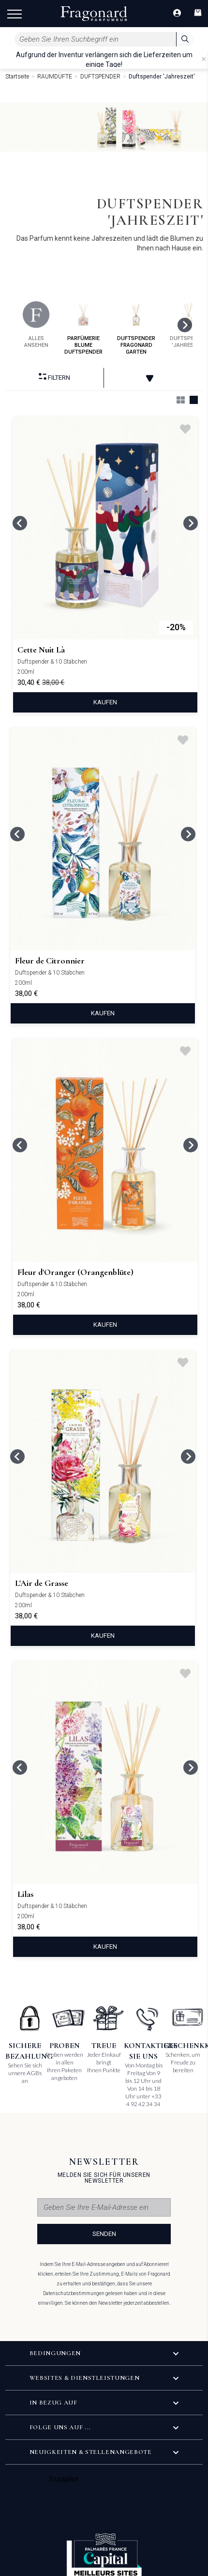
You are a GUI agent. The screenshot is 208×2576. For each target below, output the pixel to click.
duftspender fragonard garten (136, 328)
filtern (54, 377)
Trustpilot (63, 2479)
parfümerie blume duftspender (83, 328)
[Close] (204, 59)
